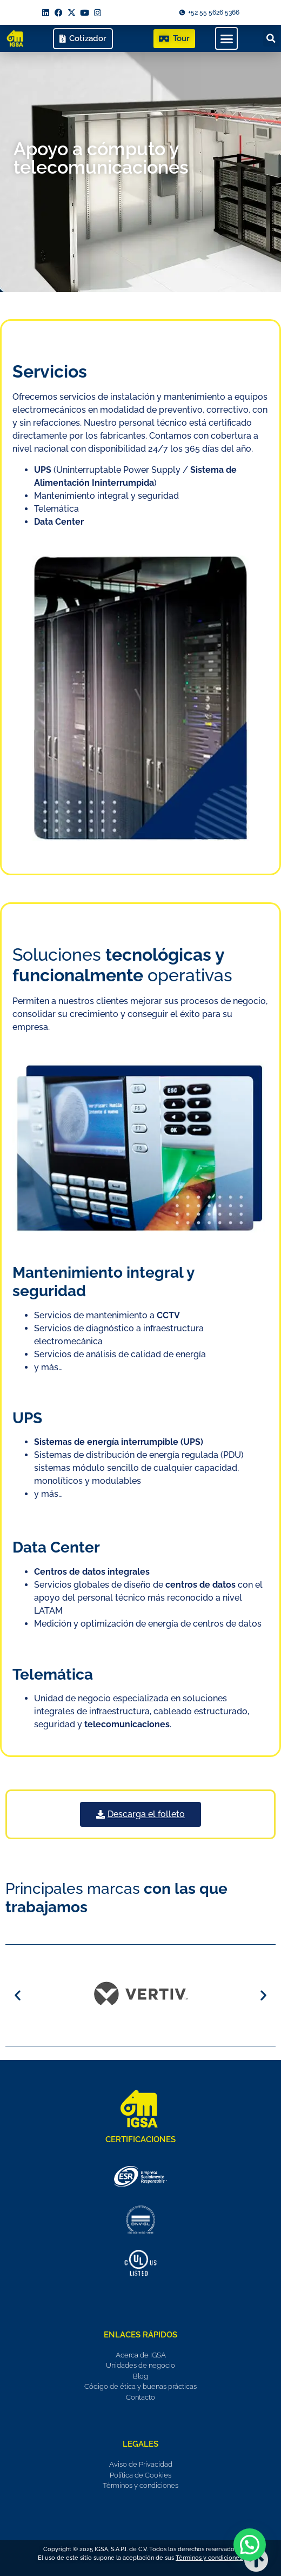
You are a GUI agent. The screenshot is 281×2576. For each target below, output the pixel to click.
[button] (226, 38)
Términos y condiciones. (209, 2557)
